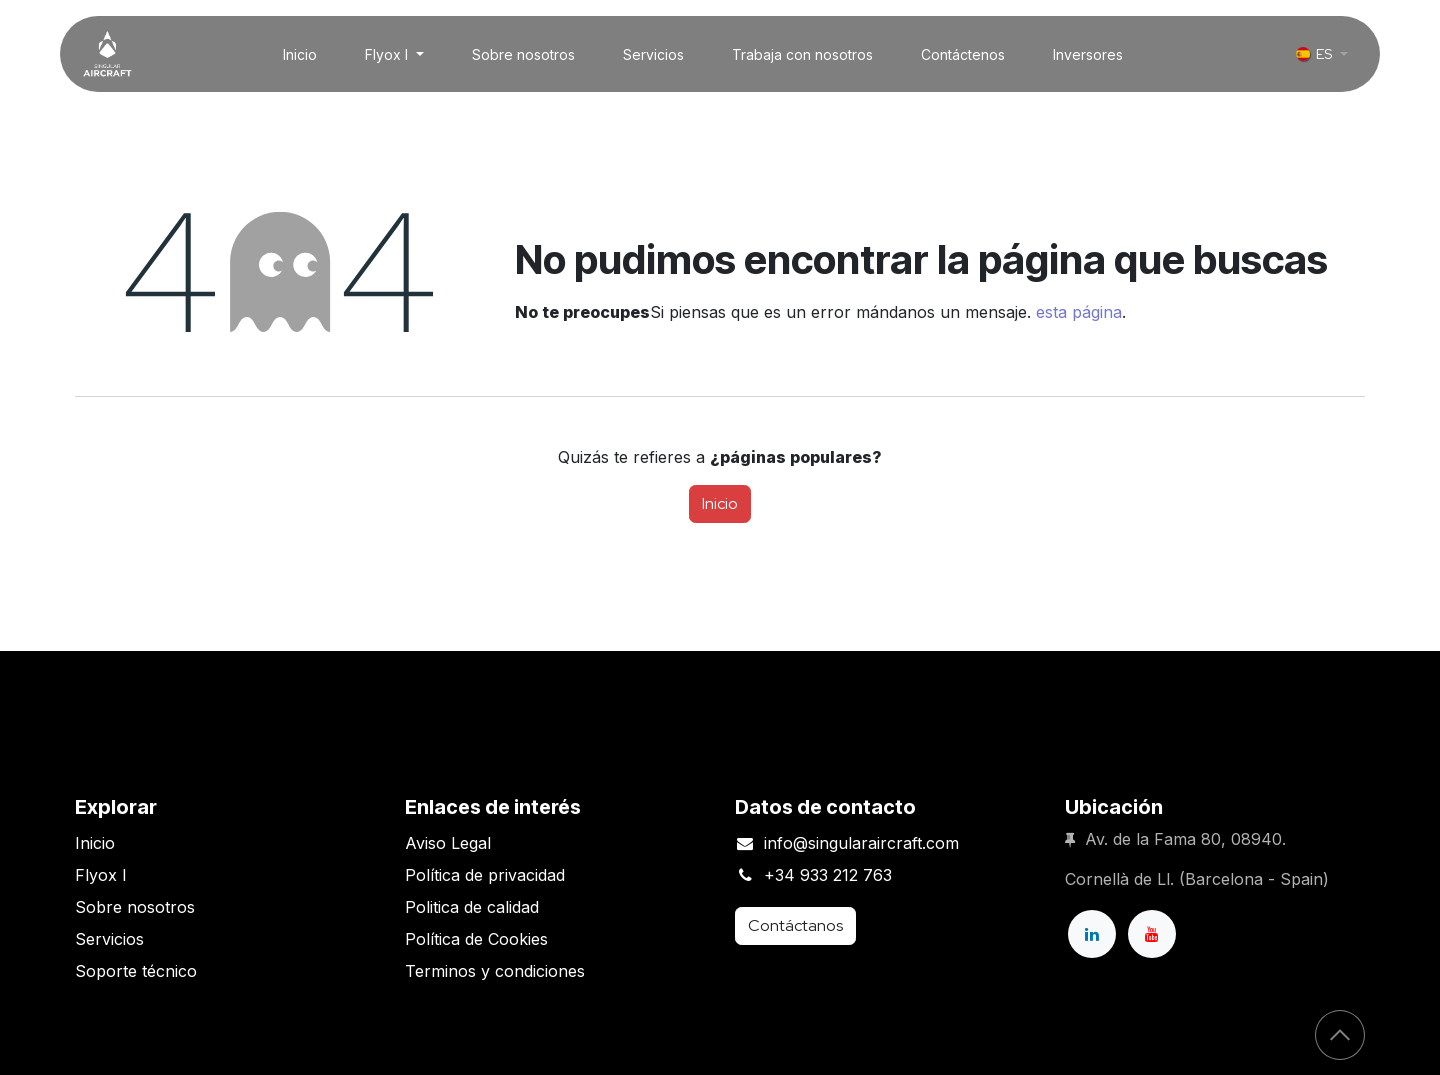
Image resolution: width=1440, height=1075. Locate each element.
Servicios (109, 939)
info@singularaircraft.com (861, 843)
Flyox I (101, 875)
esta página (1079, 312)
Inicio (720, 503)
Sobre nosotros (135, 907)
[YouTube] (1152, 934)
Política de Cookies (476, 939)
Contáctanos (795, 925)
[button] (1340, 1035)
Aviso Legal (448, 843)
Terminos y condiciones (495, 971)
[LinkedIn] (1092, 934)
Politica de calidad (472, 907)
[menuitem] (300, 54)
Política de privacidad (485, 875)
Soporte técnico (136, 971)
